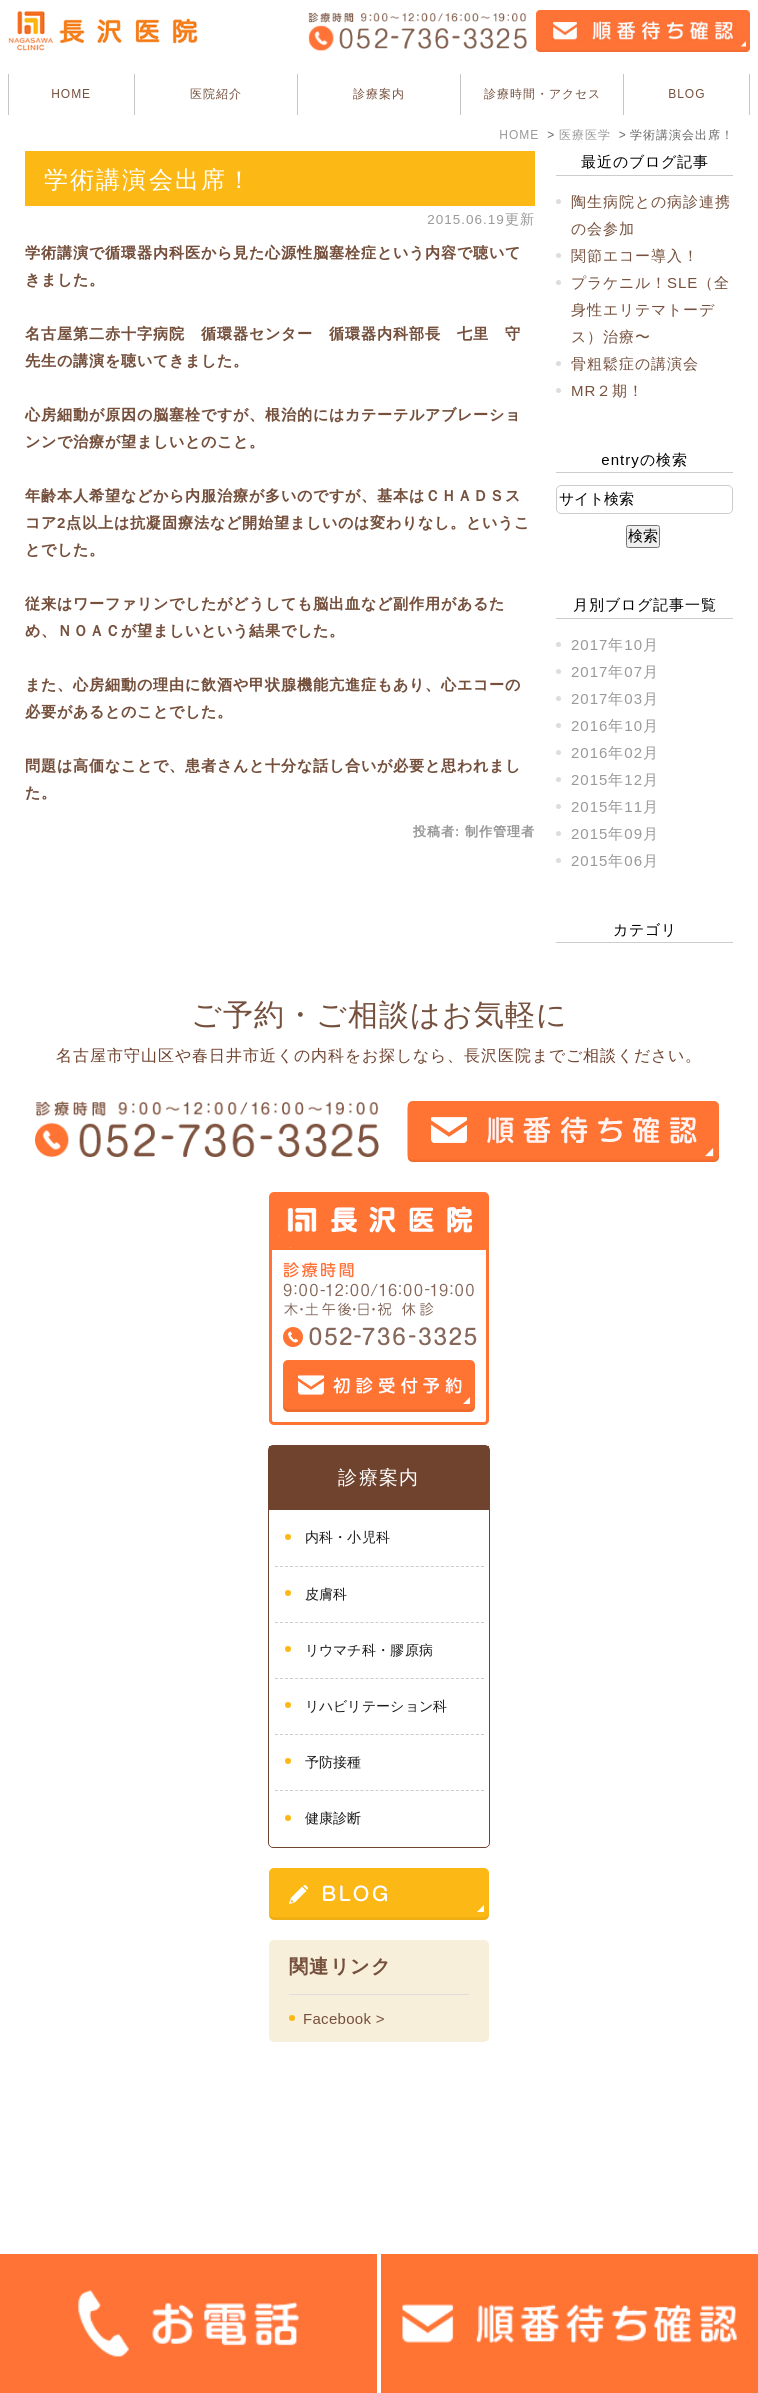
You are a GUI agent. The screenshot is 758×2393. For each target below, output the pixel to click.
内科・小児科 (348, 1537)
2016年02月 (615, 752)
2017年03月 (615, 698)
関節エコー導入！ (635, 255)
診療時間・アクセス (542, 94)
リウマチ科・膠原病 (369, 1650)
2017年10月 (615, 644)
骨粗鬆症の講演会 (635, 363)
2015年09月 (615, 833)
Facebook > (344, 2018)
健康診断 (333, 1818)
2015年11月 (615, 806)
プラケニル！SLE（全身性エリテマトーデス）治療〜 (650, 309)
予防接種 (333, 1762)
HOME (71, 94)
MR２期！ (607, 390)
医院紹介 (216, 94)
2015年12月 (615, 779)
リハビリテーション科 (376, 1706)
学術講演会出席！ (148, 179)
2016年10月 (615, 725)
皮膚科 (326, 1594)
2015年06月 (615, 860)
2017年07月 (615, 671)
